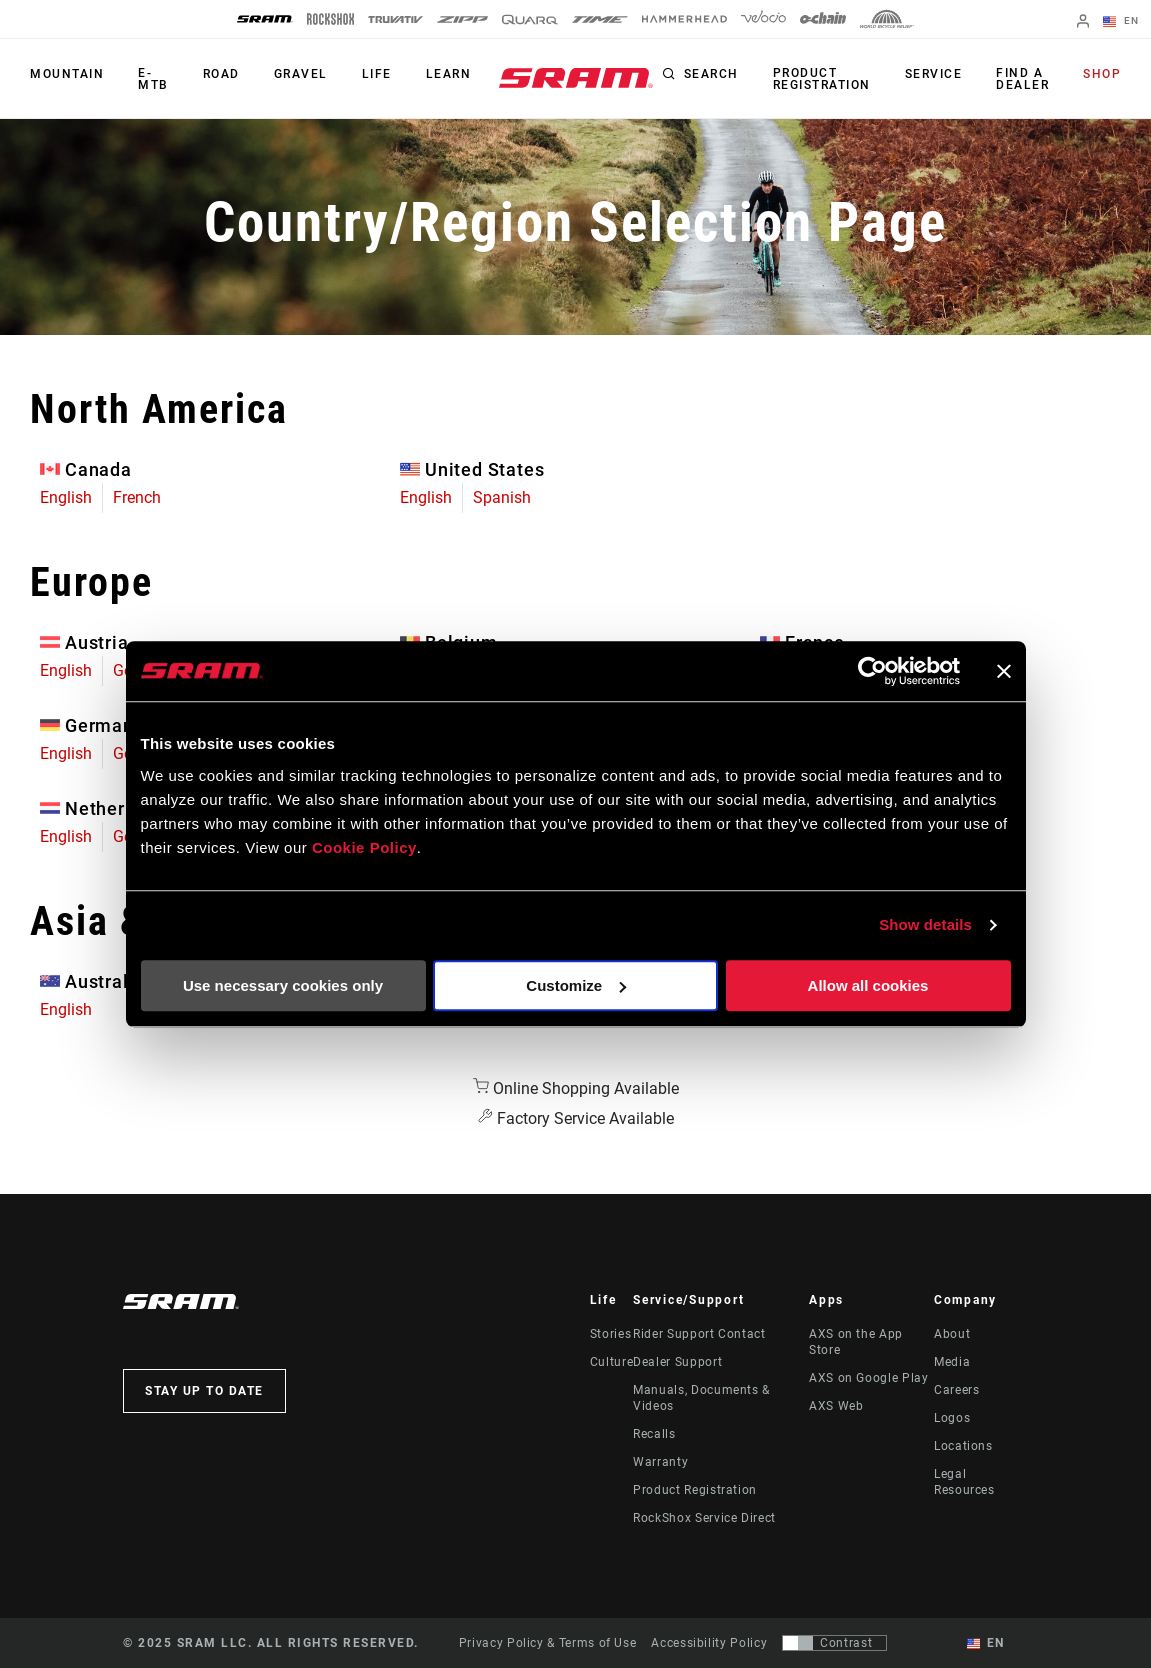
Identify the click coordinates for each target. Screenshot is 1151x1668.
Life (377, 74)
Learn (449, 74)
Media (952, 1362)
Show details (925, 924)
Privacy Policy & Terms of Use (548, 1643)
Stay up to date (204, 1391)
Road (221, 74)
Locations (963, 1446)
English (66, 497)
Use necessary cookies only (283, 985)
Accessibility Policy (709, 1643)
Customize (576, 985)
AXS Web (836, 1406)
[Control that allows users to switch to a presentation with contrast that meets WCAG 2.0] (834, 1643)
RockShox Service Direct (704, 1518)
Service (934, 74)
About (952, 1334)
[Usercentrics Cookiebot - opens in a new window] (872, 671)
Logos (952, 1418)
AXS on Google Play (869, 1378)
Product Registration (822, 79)
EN (1121, 22)
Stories (610, 1334)
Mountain (67, 74)
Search (711, 74)
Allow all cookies (868, 985)
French (137, 497)
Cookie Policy (364, 847)
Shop (1102, 74)
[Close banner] (1004, 671)
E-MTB (153, 79)
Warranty (660, 1462)
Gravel (301, 74)
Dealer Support (677, 1362)
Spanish (502, 497)
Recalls (654, 1434)
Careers (956, 1390)
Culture (611, 1362)
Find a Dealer (1022, 79)
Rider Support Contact (699, 1334)
